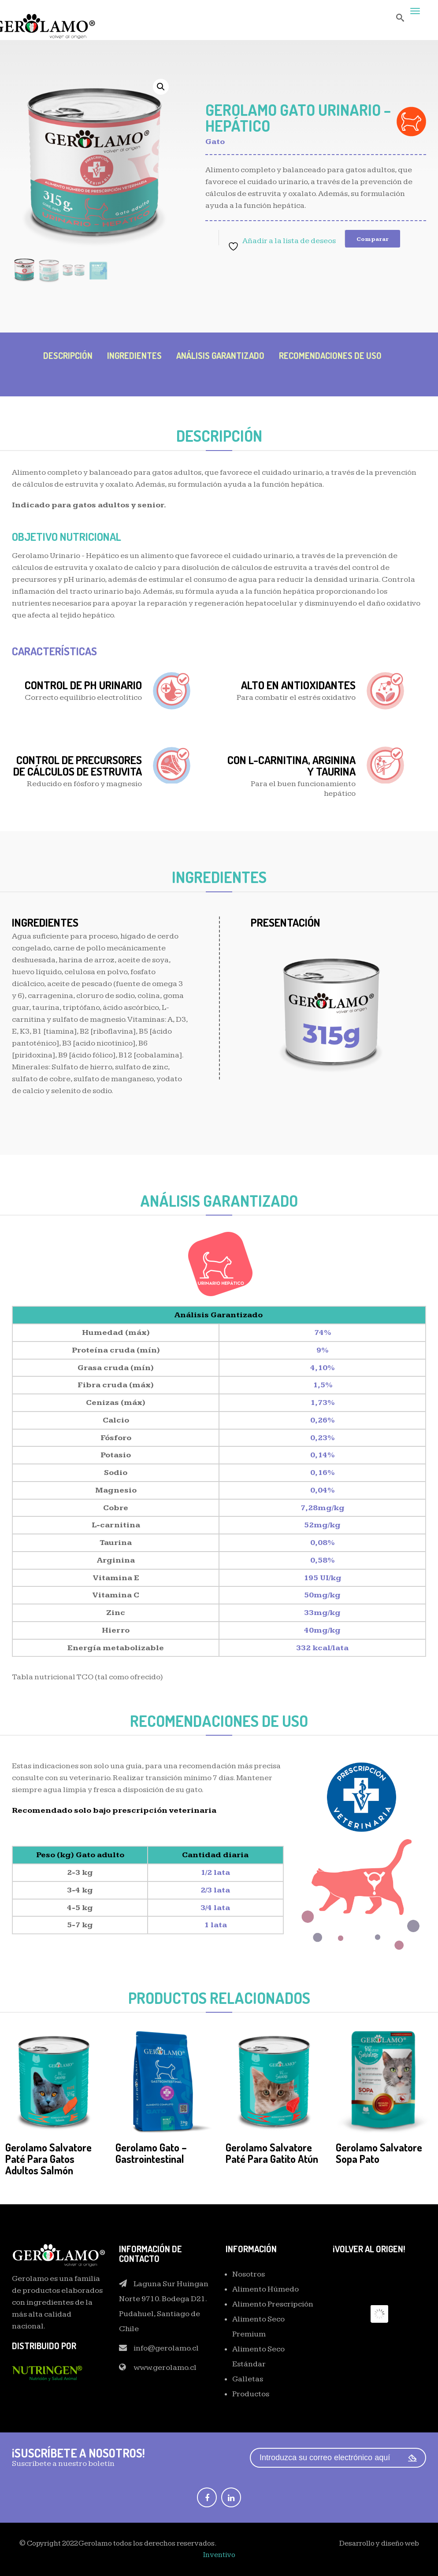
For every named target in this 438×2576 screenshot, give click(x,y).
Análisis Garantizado (220, 355)
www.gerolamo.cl (165, 2367)
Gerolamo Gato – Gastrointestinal (151, 2153)
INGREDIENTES (134, 355)
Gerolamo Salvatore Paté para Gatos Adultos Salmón (48, 2158)
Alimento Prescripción (272, 2304)
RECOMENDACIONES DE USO (330, 355)
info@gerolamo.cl (166, 2348)
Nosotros (248, 2274)
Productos (250, 2394)
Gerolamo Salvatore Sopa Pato (379, 2153)
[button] (161, 87)
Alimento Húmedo (265, 2289)
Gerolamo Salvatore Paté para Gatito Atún (272, 2153)
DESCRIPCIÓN (68, 355)
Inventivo (219, 2554)
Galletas (247, 2379)
